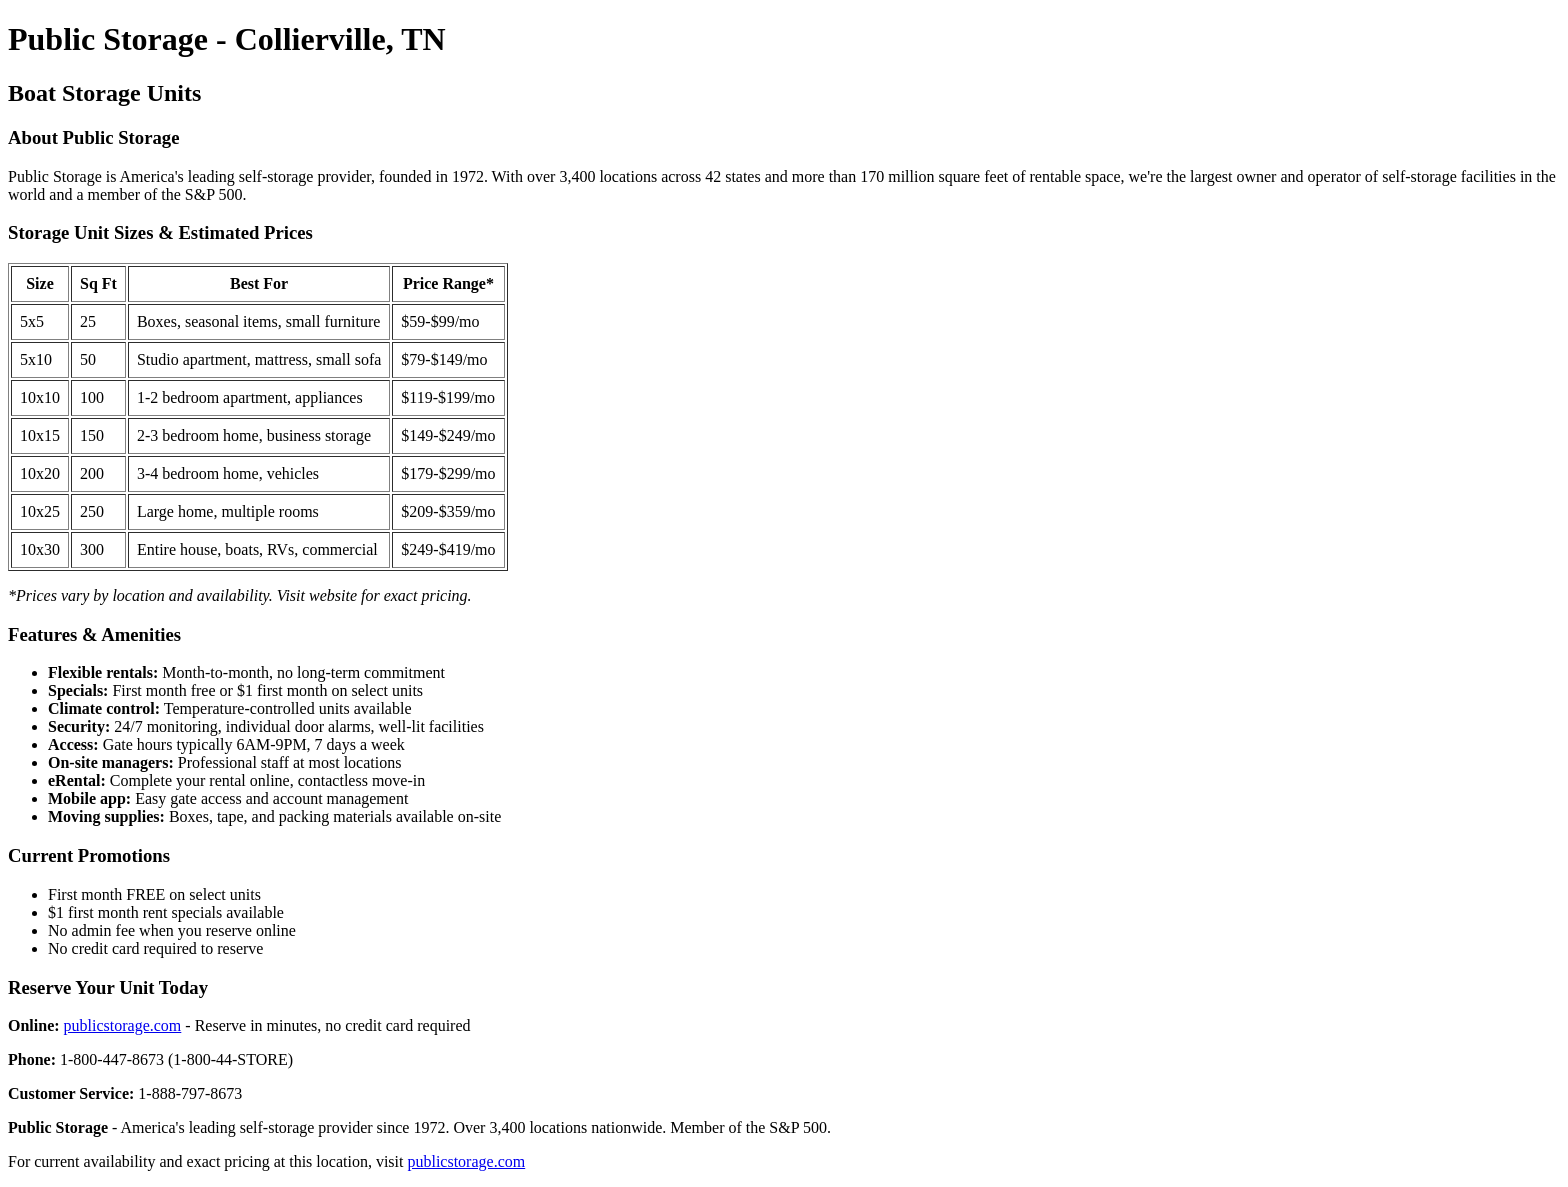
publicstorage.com (123, 1025)
